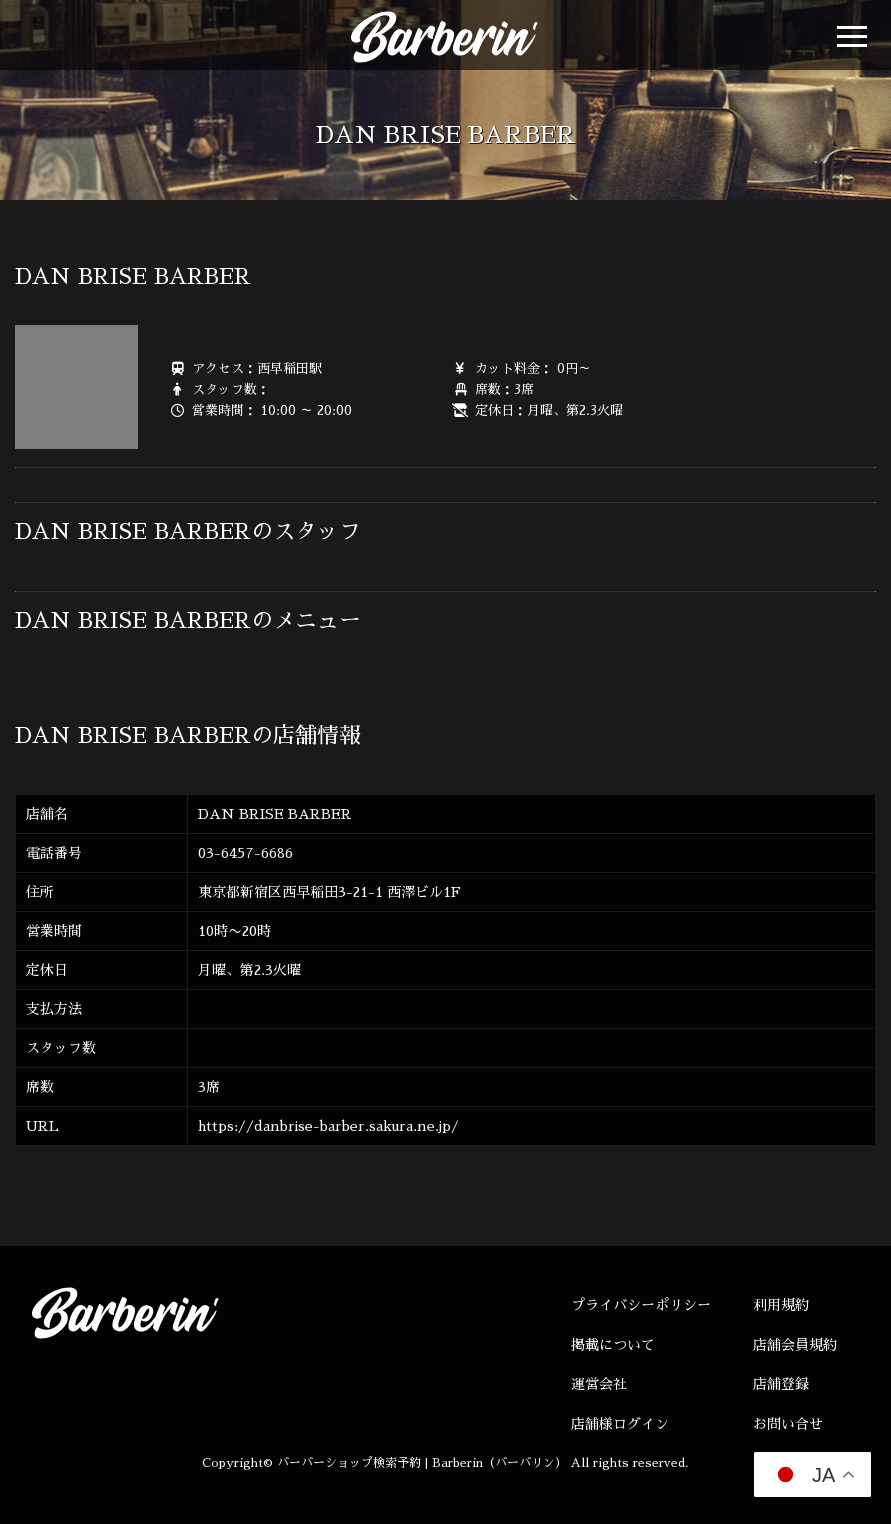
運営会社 (599, 1384)
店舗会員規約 (795, 1345)
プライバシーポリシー (641, 1305)
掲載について (613, 1345)
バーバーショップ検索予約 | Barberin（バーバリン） (422, 1463)
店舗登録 (781, 1384)
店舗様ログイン (620, 1424)
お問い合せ (788, 1424)
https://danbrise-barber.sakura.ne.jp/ (328, 1126)
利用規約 (781, 1305)
